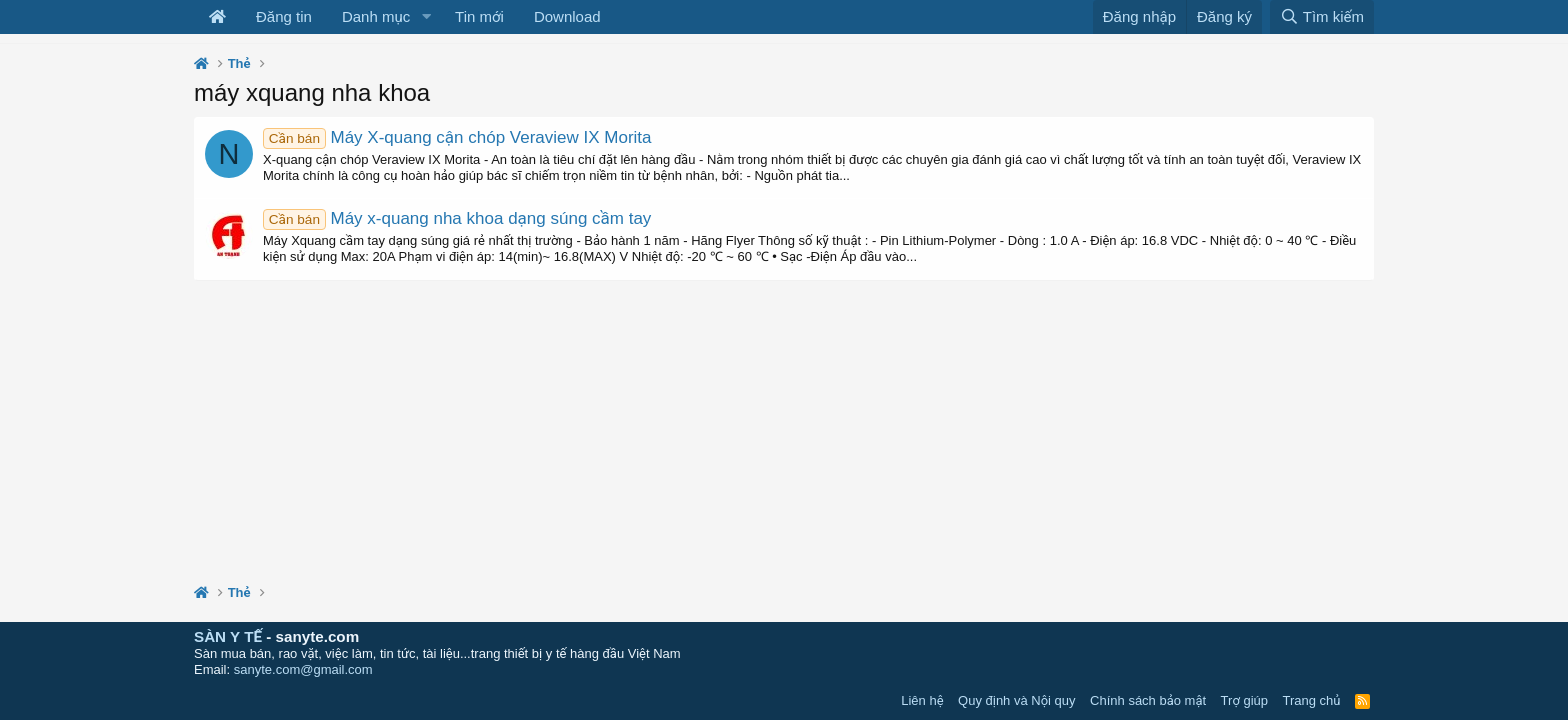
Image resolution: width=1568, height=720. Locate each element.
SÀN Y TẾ (228, 636)
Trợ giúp (1244, 700)
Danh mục (376, 16)
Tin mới (479, 16)
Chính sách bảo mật (1148, 700)
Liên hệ (922, 700)
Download (567, 16)
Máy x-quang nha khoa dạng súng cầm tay (457, 218)
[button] (426, 17)
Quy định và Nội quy (1017, 700)
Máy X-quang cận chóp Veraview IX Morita (457, 137)
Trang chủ (1312, 700)
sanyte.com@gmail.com (303, 669)
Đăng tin (284, 16)
